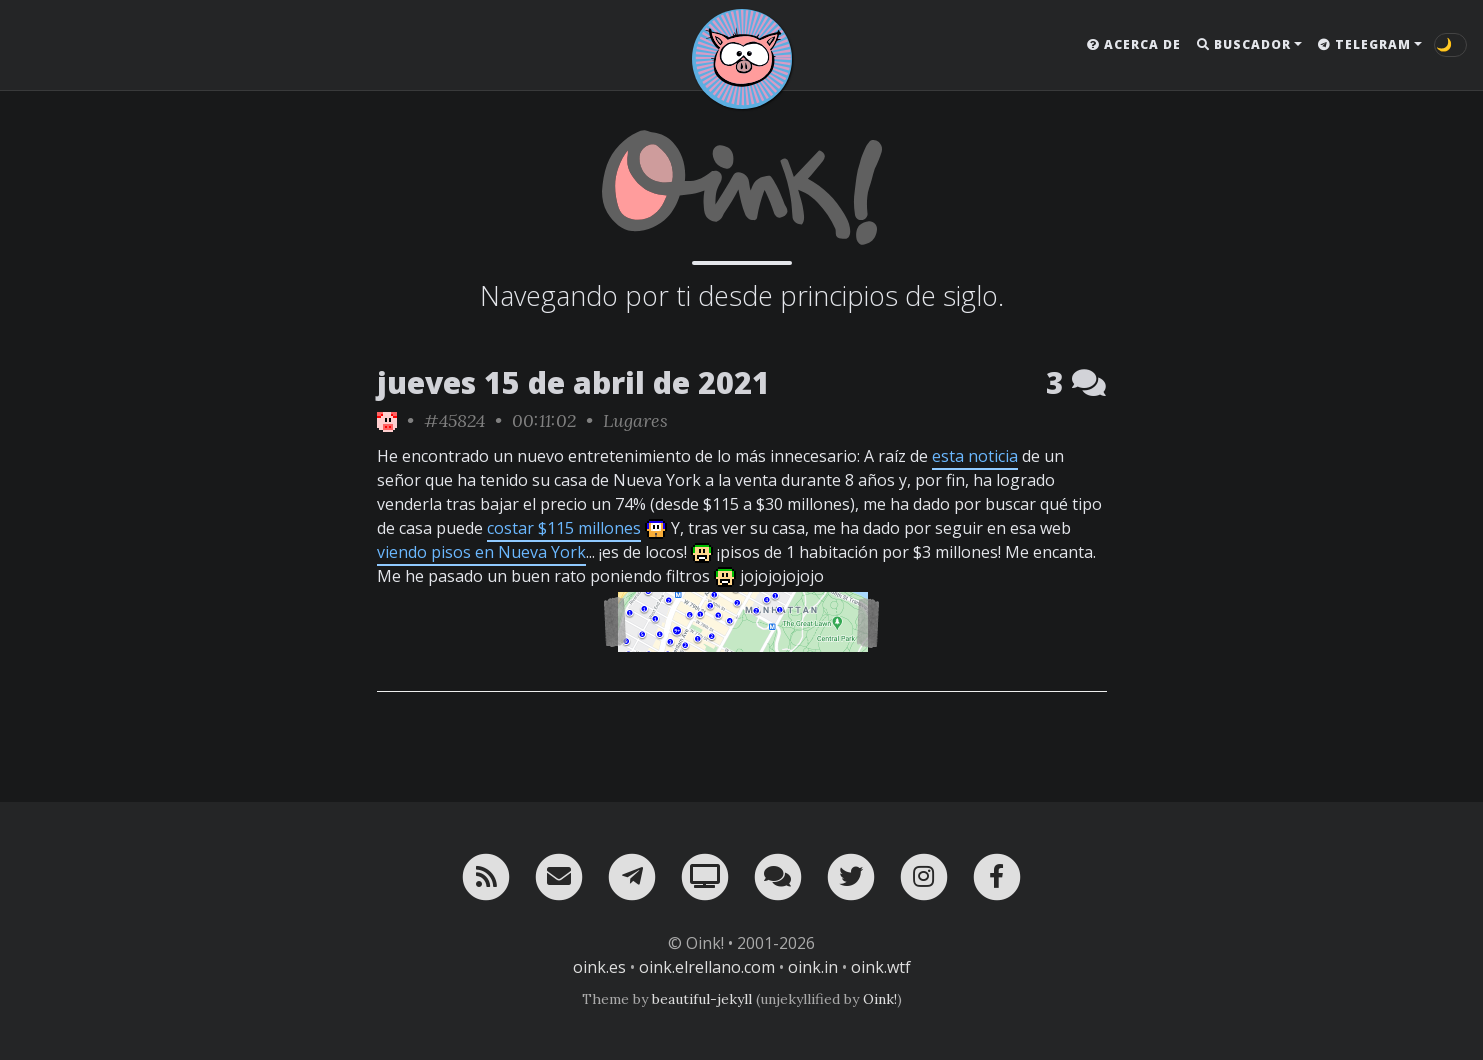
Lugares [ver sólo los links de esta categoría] (635, 420)
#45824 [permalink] (454, 420)
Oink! (880, 999)
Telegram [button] (1364, 44)
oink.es (599, 967)
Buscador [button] (1244, 44)
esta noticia (975, 456)
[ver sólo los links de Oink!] (387, 420)
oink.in (813, 967)
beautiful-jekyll (702, 999)
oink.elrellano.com (707, 967)
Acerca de (1134, 44)
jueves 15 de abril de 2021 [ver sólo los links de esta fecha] (573, 382)
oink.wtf (881, 967)
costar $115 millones (564, 528)
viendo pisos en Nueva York (481, 552)
